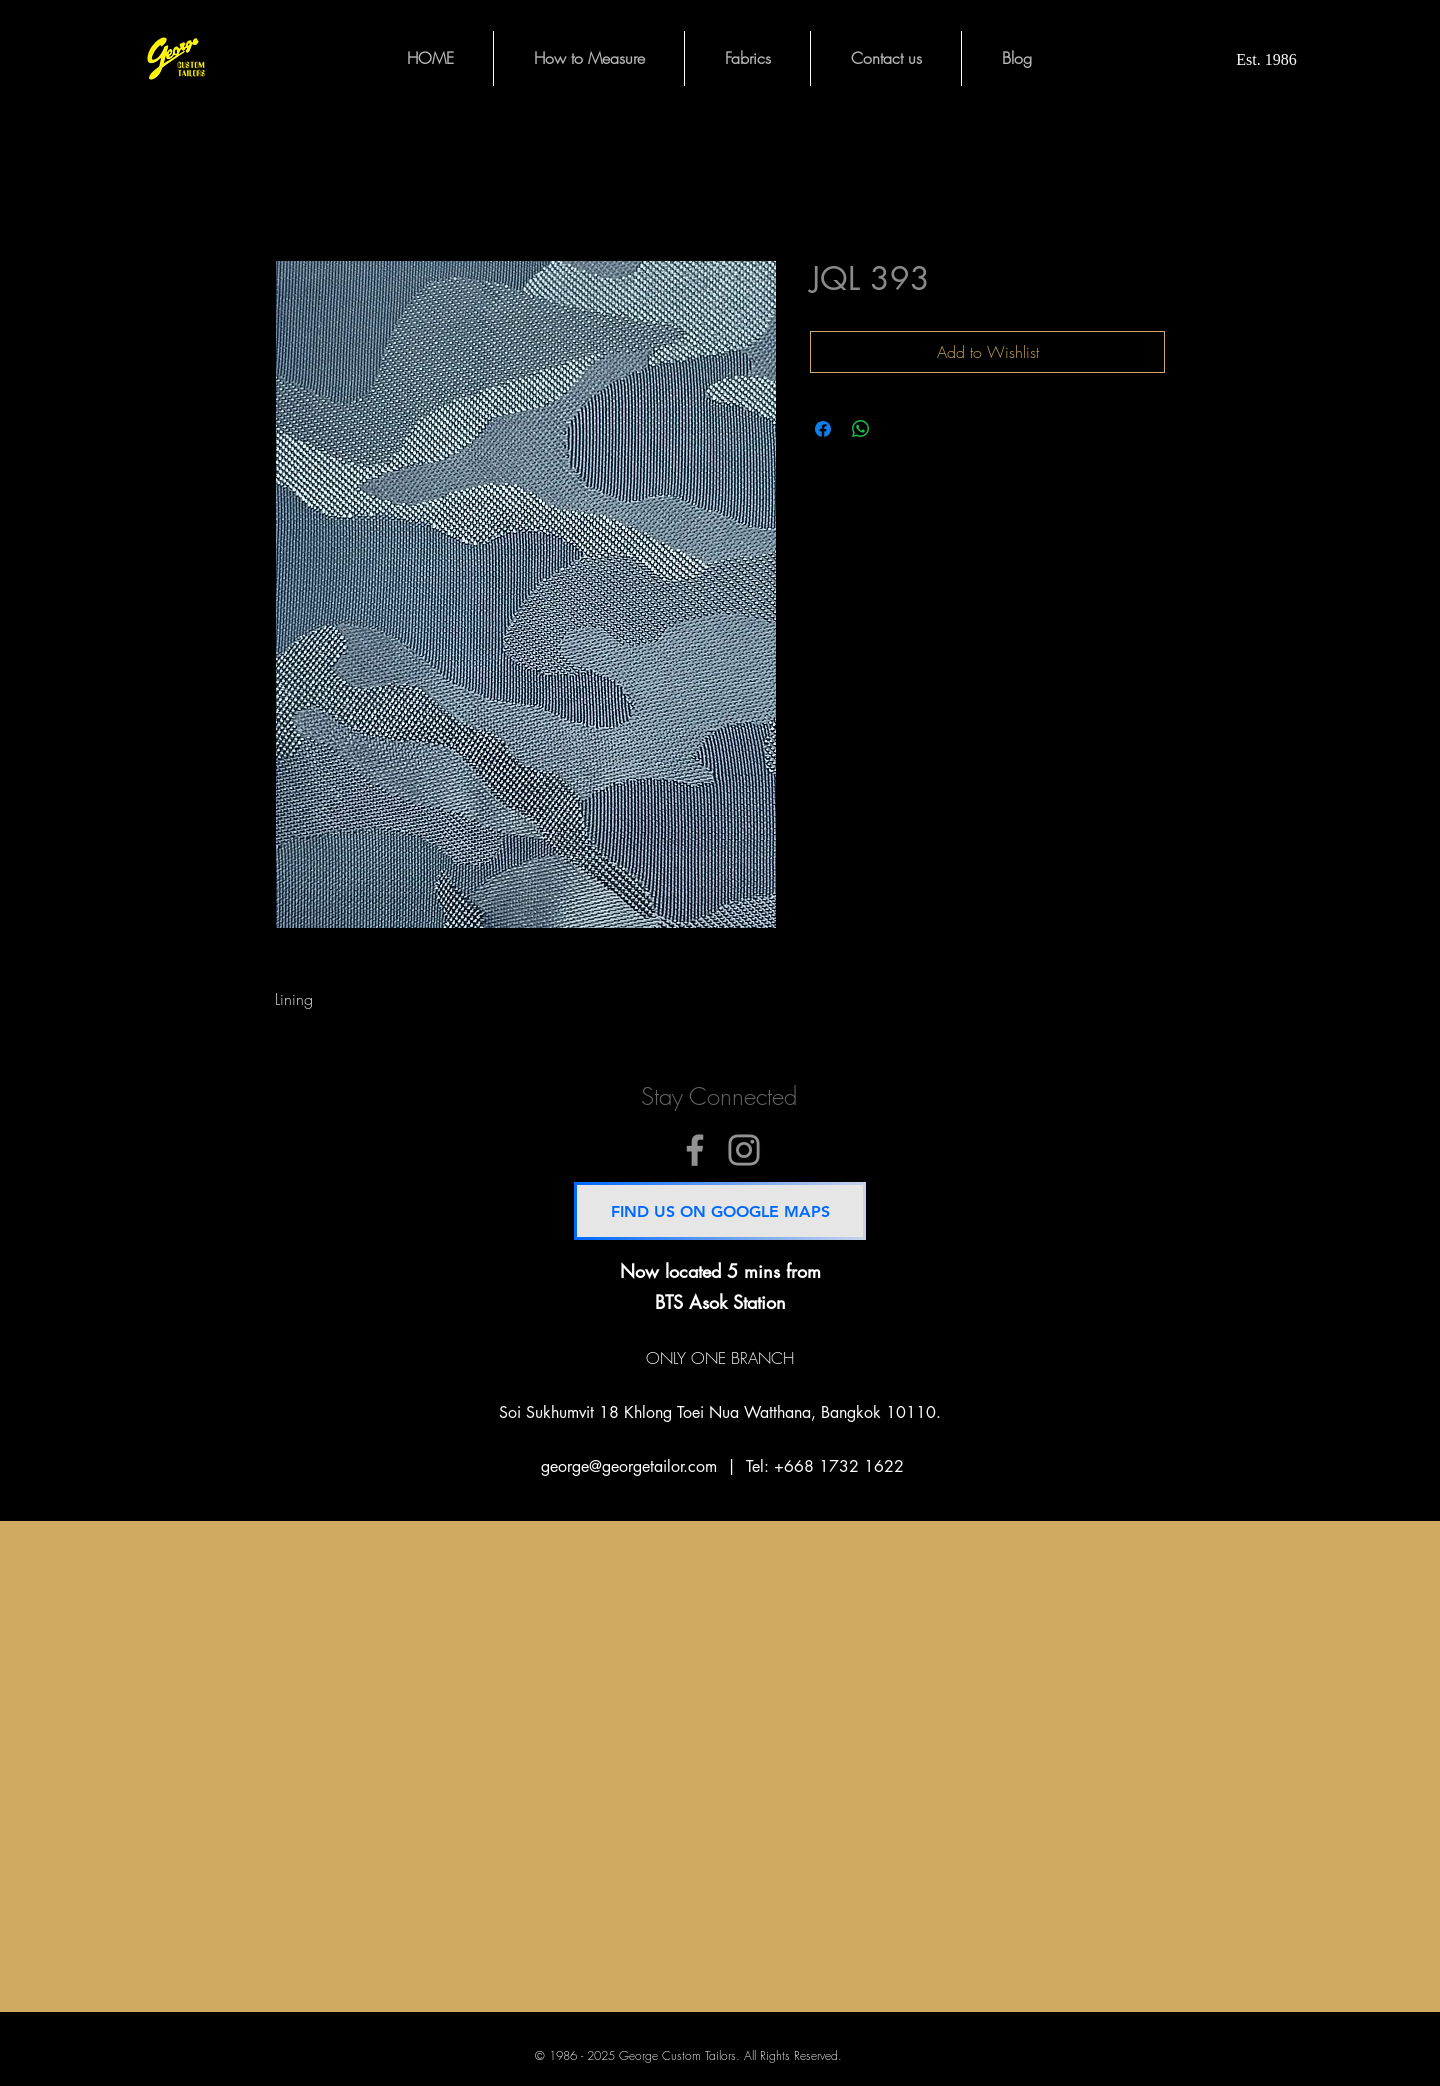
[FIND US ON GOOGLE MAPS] (720, 1211)
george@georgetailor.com (629, 1466)
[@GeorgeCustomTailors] (695, 1150)
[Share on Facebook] (823, 429)
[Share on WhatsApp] (861, 429)
